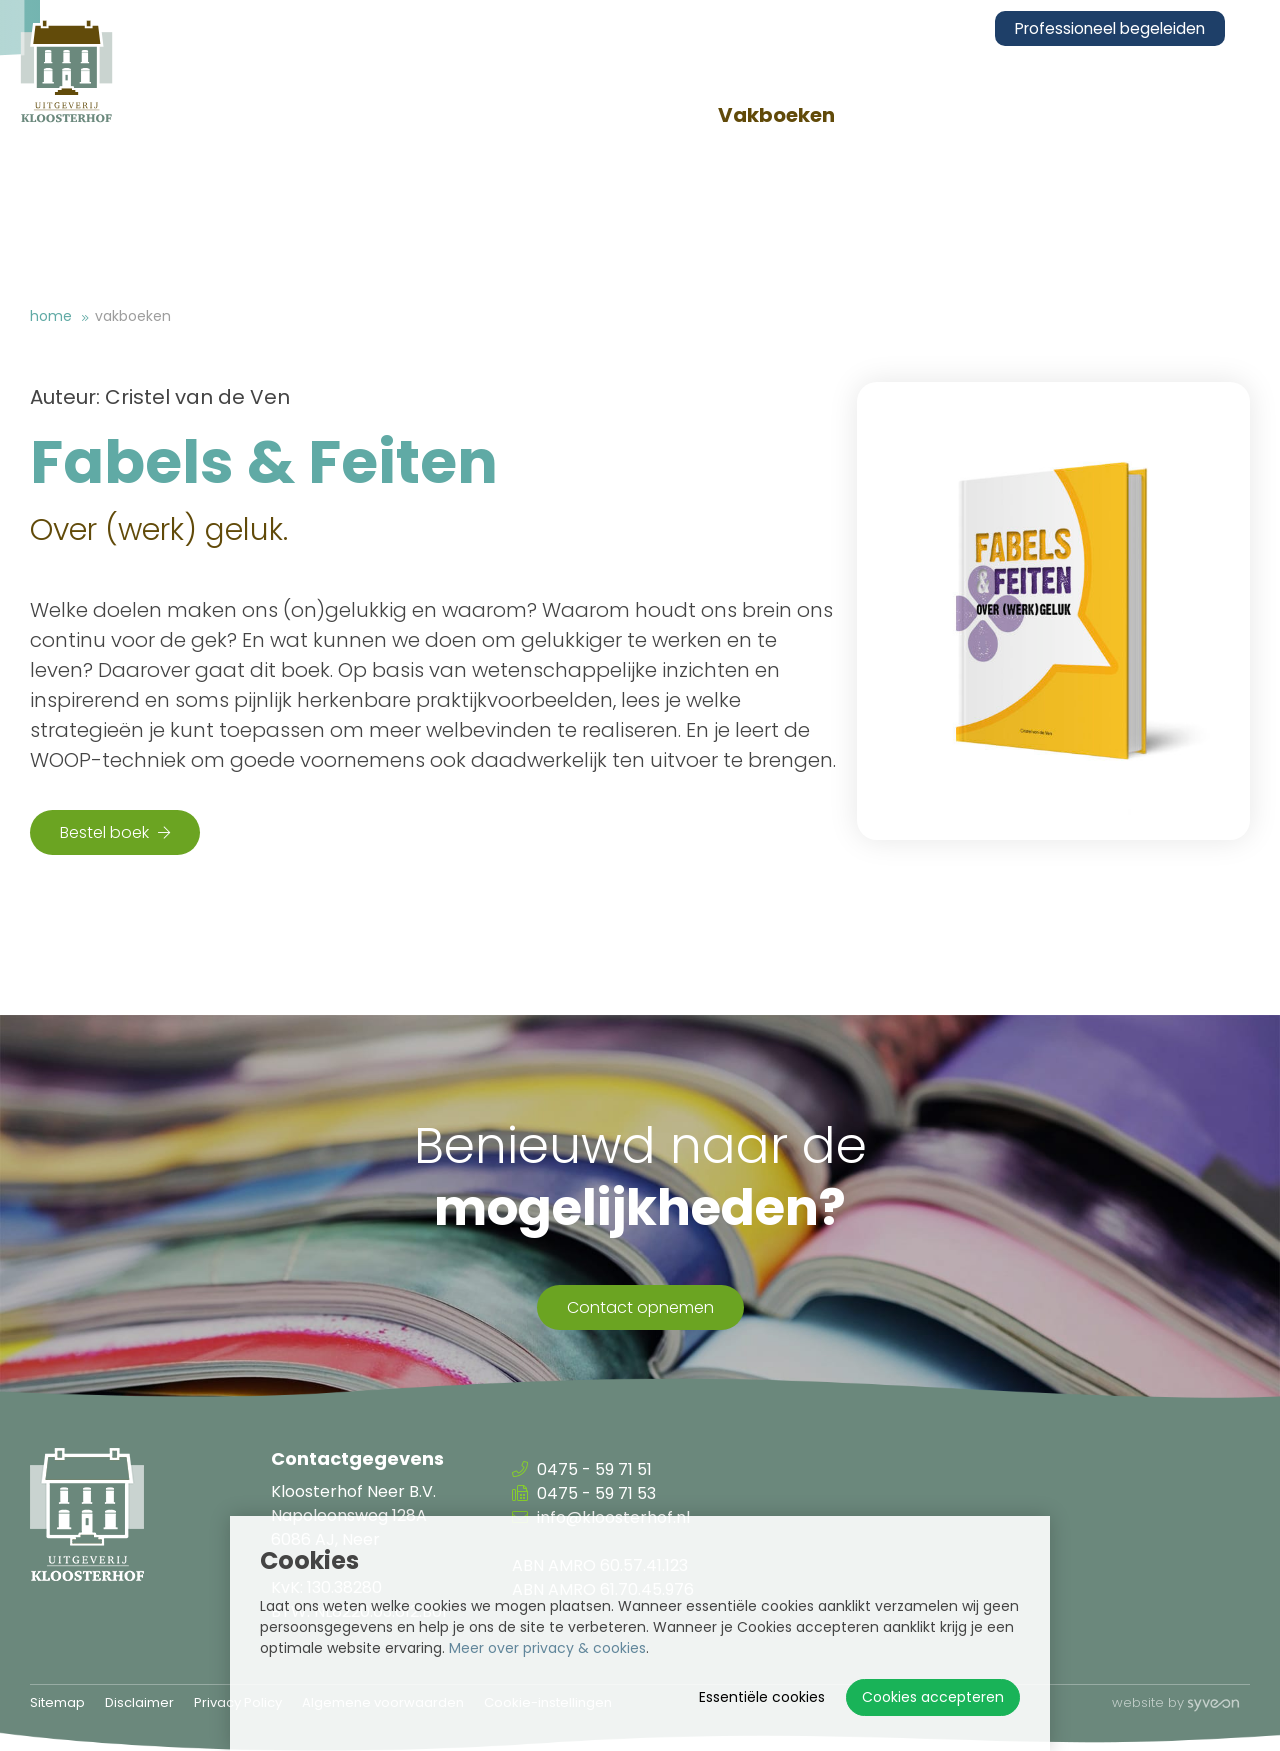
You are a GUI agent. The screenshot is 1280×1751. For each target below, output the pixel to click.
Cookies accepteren (933, 1697)
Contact (1208, 115)
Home (51, 316)
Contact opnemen (640, 1307)
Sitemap (57, 1702)
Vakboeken (791, 115)
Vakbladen (579, 115)
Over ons (383, 115)
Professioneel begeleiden (1125, 28)
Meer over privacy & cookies (547, 1648)
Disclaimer (139, 1702)
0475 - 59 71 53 (584, 1493)
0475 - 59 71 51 (582, 1469)
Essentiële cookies (762, 1697)
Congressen (1008, 115)
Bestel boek (115, 832)
